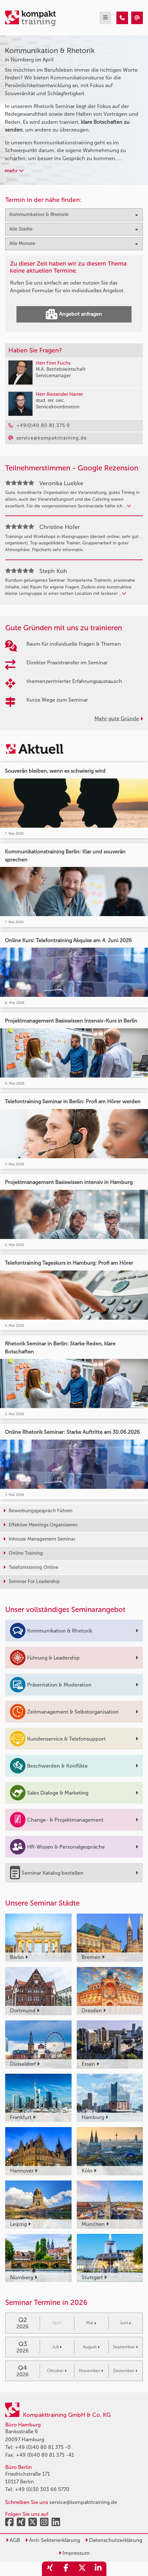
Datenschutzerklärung (113, 2540)
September (125, 2347)
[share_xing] (50, 2569)
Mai (91, 2323)
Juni (125, 2323)
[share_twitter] (82, 2569)
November (91, 2370)
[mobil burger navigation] (105, 18)
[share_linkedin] (98, 2569)
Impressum (74, 2553)
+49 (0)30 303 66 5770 (42, 2489)
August (91, 2347)
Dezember (125, 2370)
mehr (14, 171)
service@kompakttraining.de (83, 2502)
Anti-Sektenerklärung (52, 2540)
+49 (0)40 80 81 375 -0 (43, 2447)
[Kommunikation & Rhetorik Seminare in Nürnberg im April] (122, 18)
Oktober (57, 2370)
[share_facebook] (66, 2569)
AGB (13, 2540)
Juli (57, 2347)
